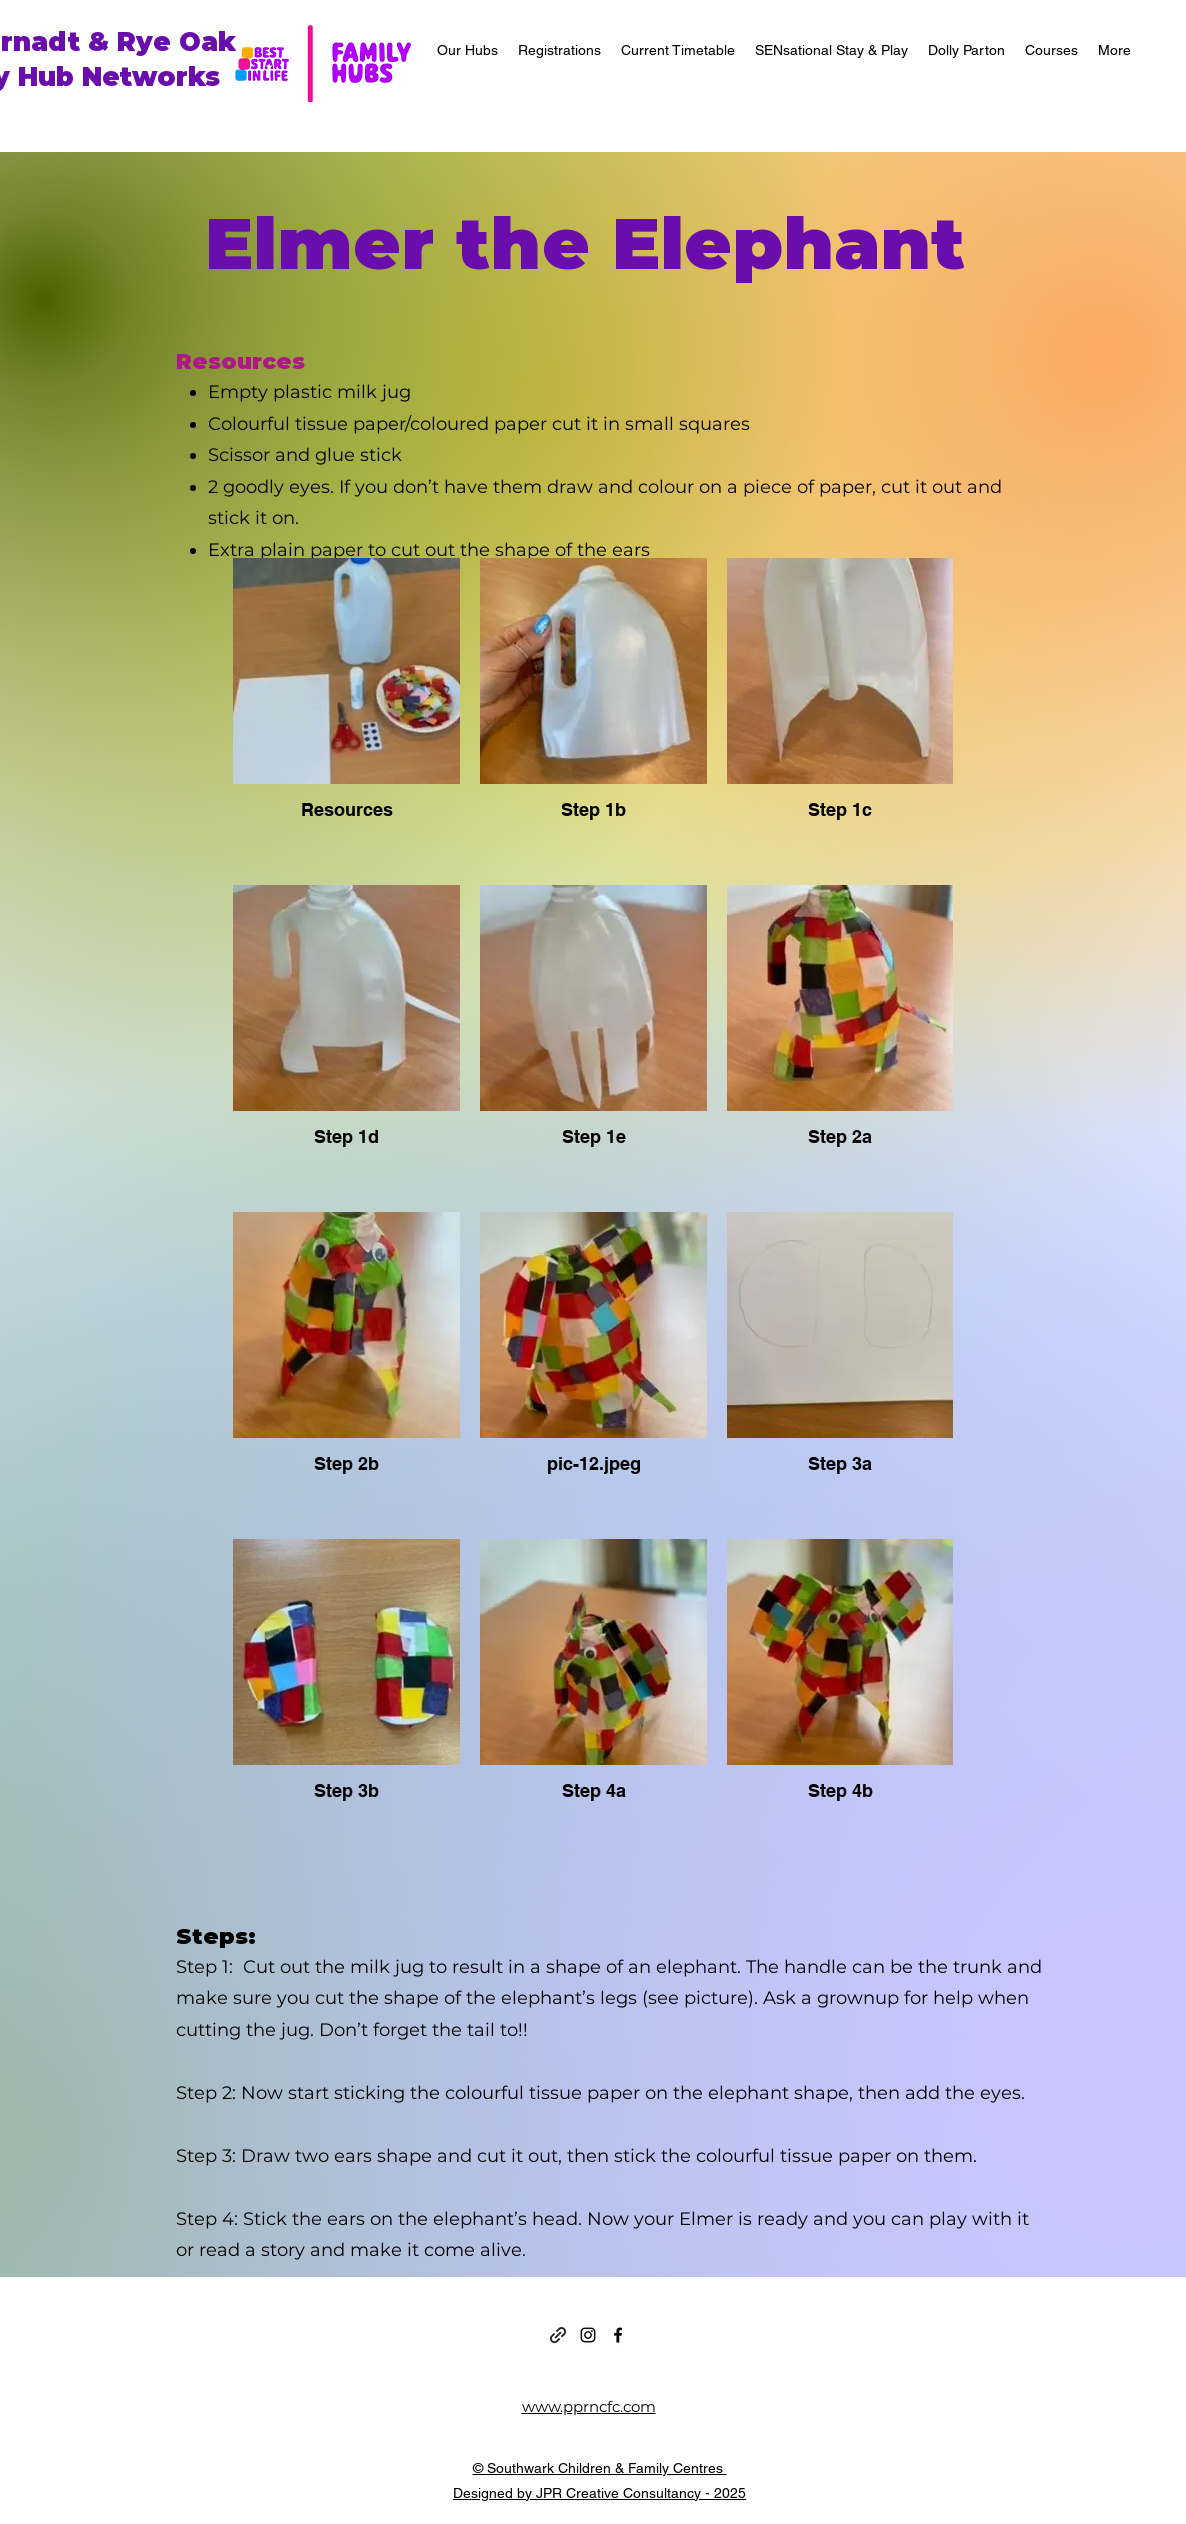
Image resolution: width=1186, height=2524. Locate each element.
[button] (467, 50)
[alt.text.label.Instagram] (588, 2335)
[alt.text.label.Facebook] (618, 2335)
